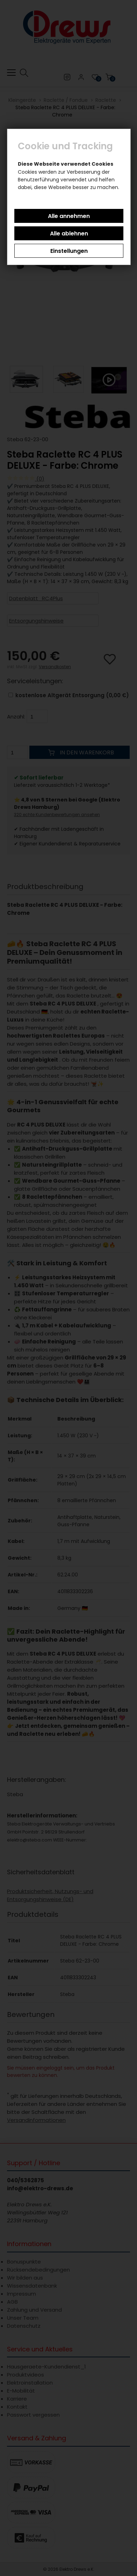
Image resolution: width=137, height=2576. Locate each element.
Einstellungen (69, 251)
